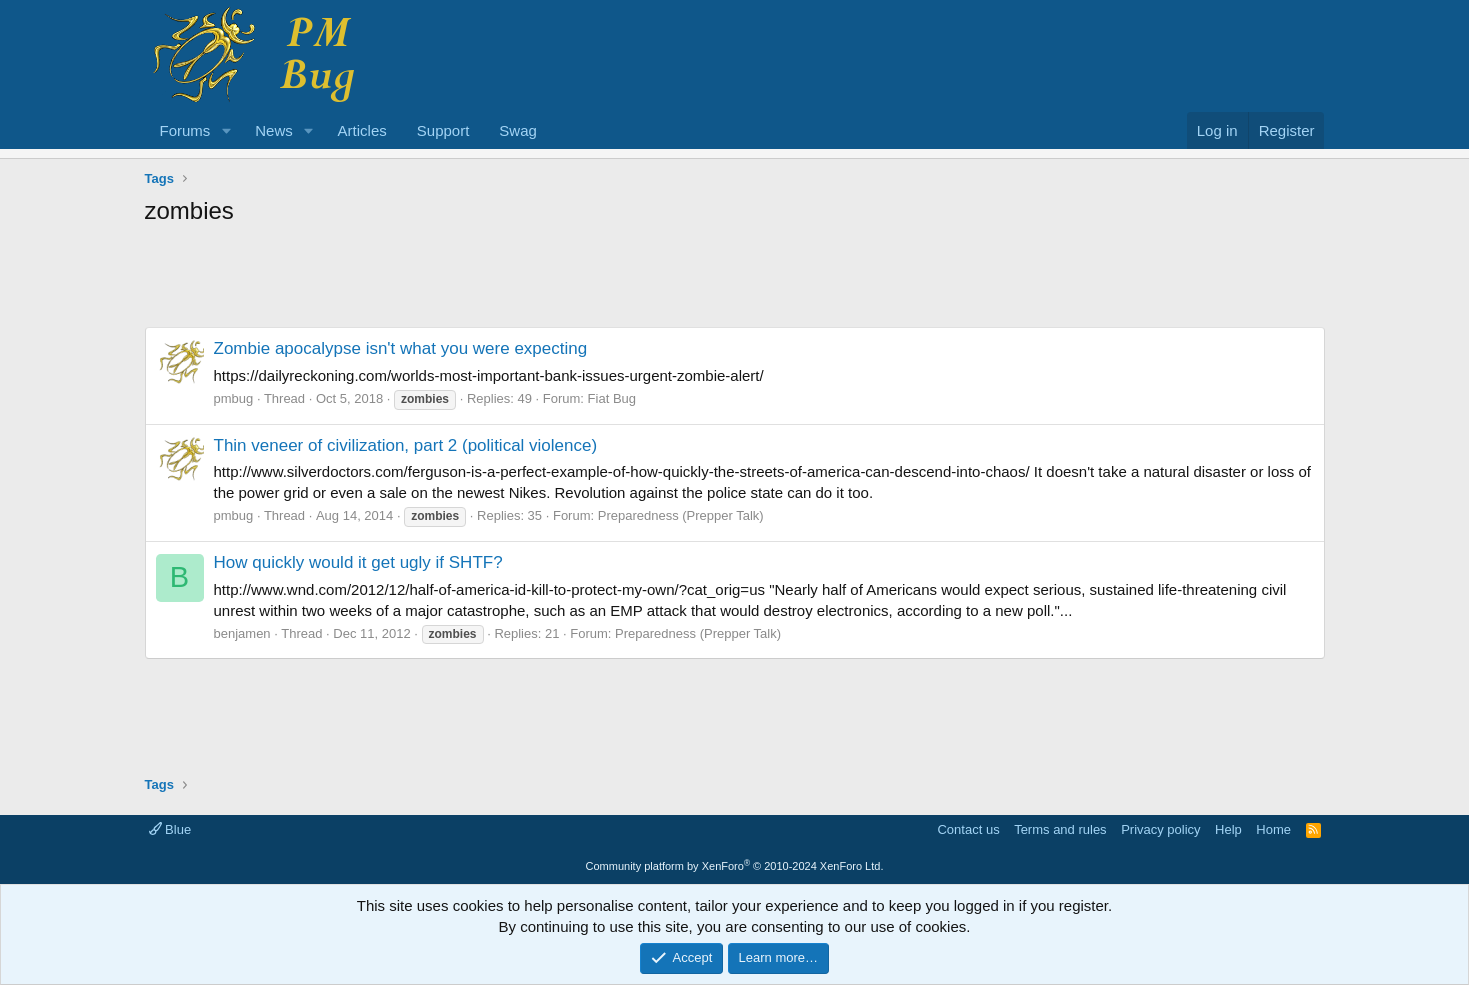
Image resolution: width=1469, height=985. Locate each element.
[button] (226, 130)
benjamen (242, 633)
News (274, 130)
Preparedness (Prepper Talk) (681, 515)
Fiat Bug (612, 398)
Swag (518, 130)
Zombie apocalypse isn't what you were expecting (401, 348)
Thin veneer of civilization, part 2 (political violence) (406, 445)
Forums (185, 130)
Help (1228, 829)
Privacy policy (1160, 829)
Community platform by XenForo (735, 866)
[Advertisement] (735, 282)
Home (1273, 829)
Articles (362, 130)
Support (443, 130)
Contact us (968, 829)
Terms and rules (1060, 829)
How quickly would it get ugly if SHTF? (358, 562)
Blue (170, 829)
